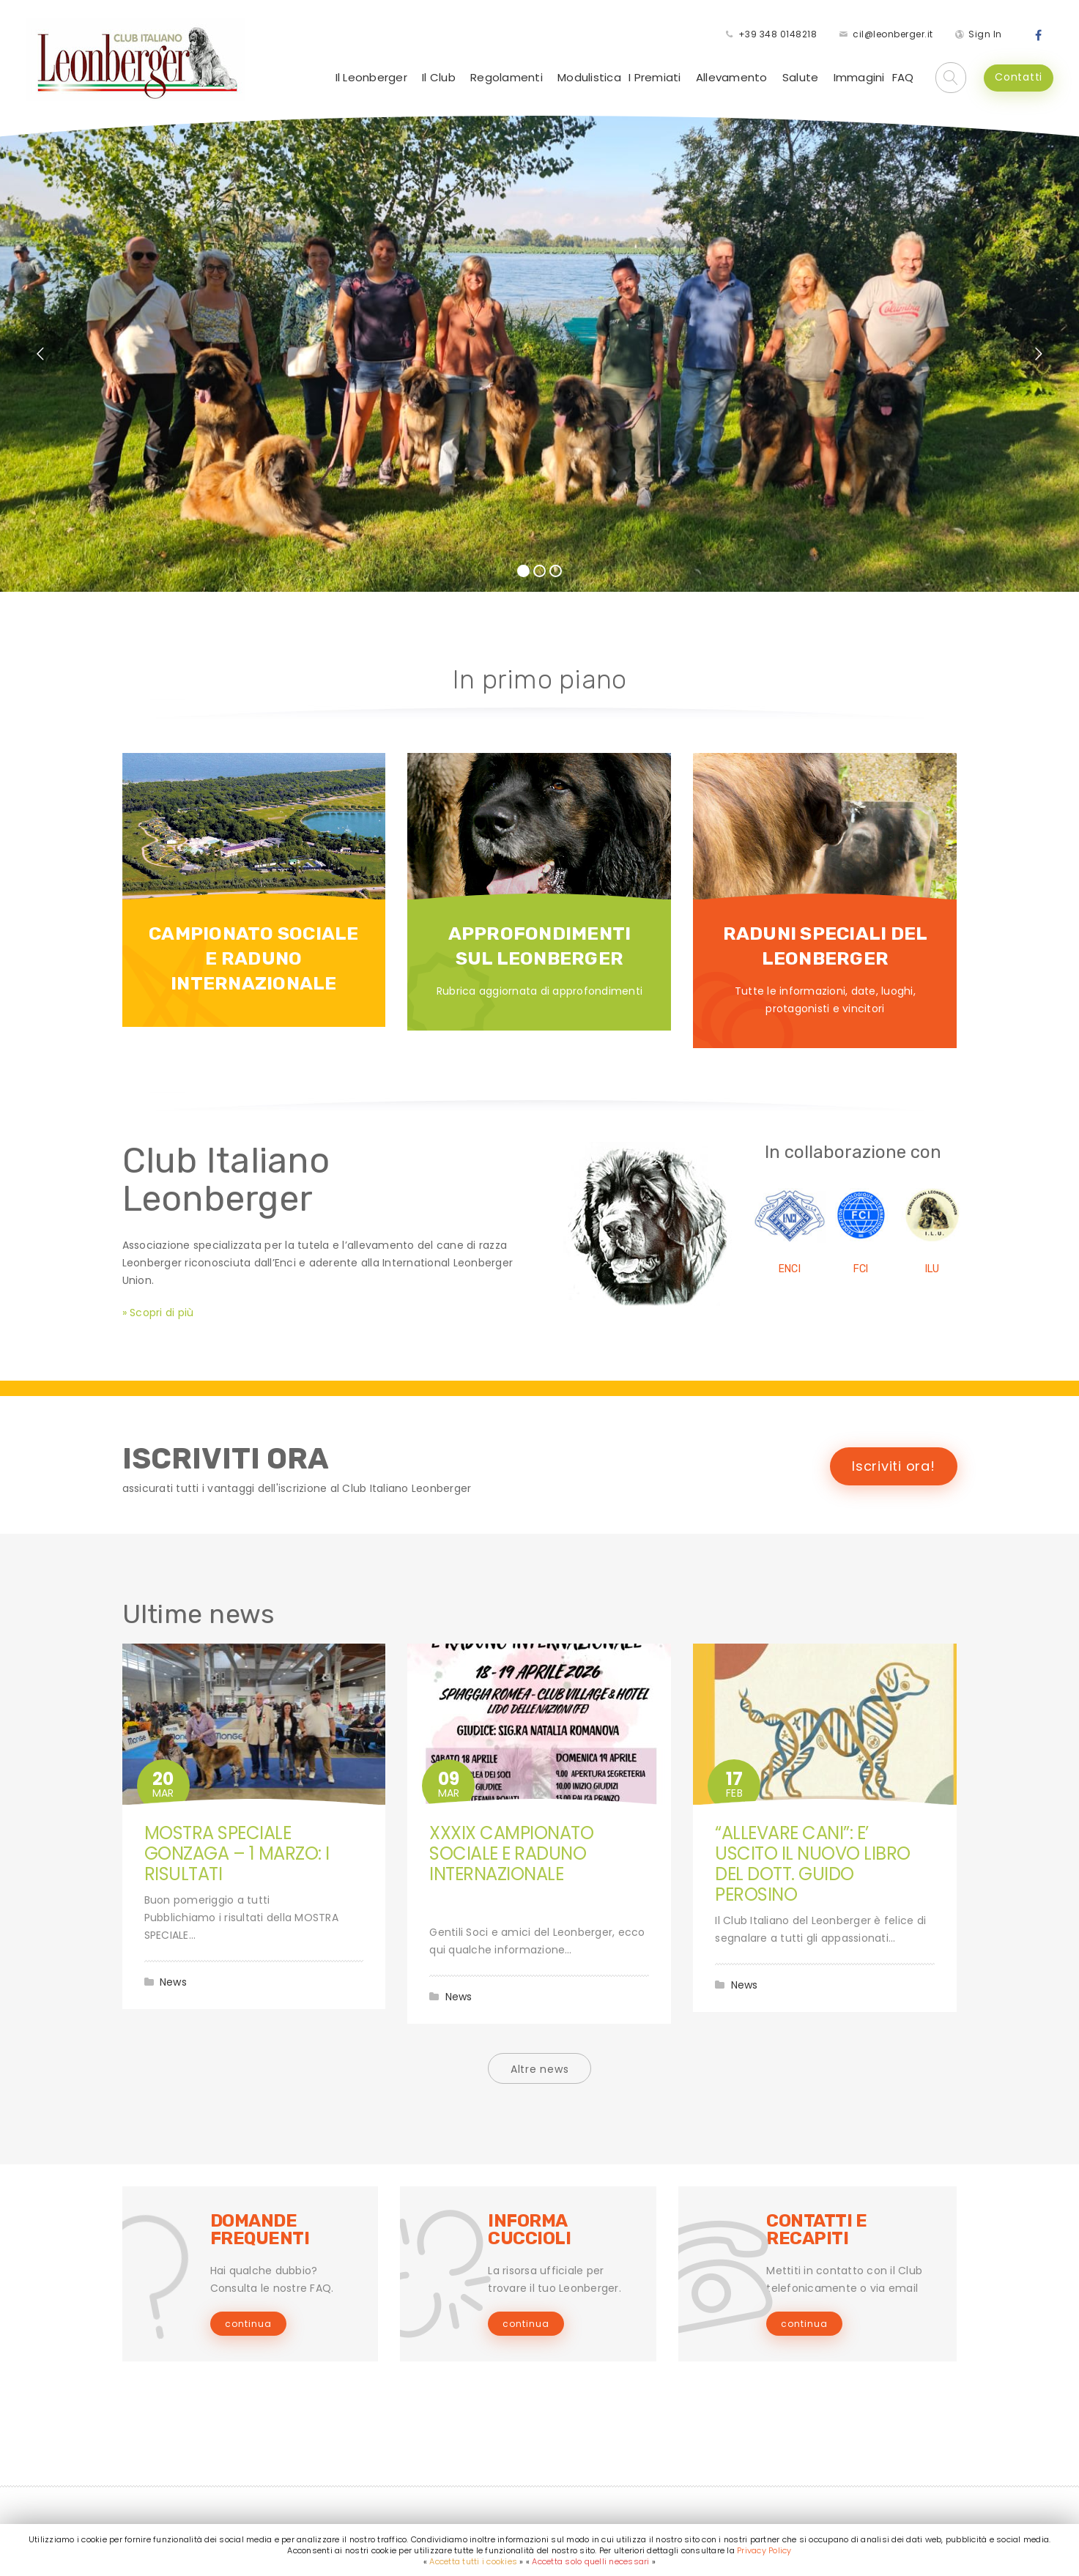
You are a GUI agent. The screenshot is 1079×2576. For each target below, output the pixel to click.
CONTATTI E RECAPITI (816, 2230)
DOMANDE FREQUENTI (260, 2230)
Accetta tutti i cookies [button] (473, 2561)
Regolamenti (506, 77)
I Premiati (655, 77)
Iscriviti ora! (893, 1466)
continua (248, 2323)
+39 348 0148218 (777, 34)
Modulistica (589, 77)
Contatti (1018, 77)
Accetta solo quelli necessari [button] (590, 2561)
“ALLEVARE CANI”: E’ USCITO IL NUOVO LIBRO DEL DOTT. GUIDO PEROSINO (813, 1864)
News (173, 1982)
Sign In (985, 34)
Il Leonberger (371, 77)
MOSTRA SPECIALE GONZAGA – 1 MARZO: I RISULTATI (237, 1853)
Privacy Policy (764, 2550)
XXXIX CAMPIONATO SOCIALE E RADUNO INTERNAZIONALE (511, 1853)
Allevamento (732, 77)
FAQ (903, 77)
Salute (800, 77)
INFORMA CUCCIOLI (529, 2230)
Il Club (439, 77)
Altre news (540, 2069)
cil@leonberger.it (893, 34)
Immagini (859, 77)
